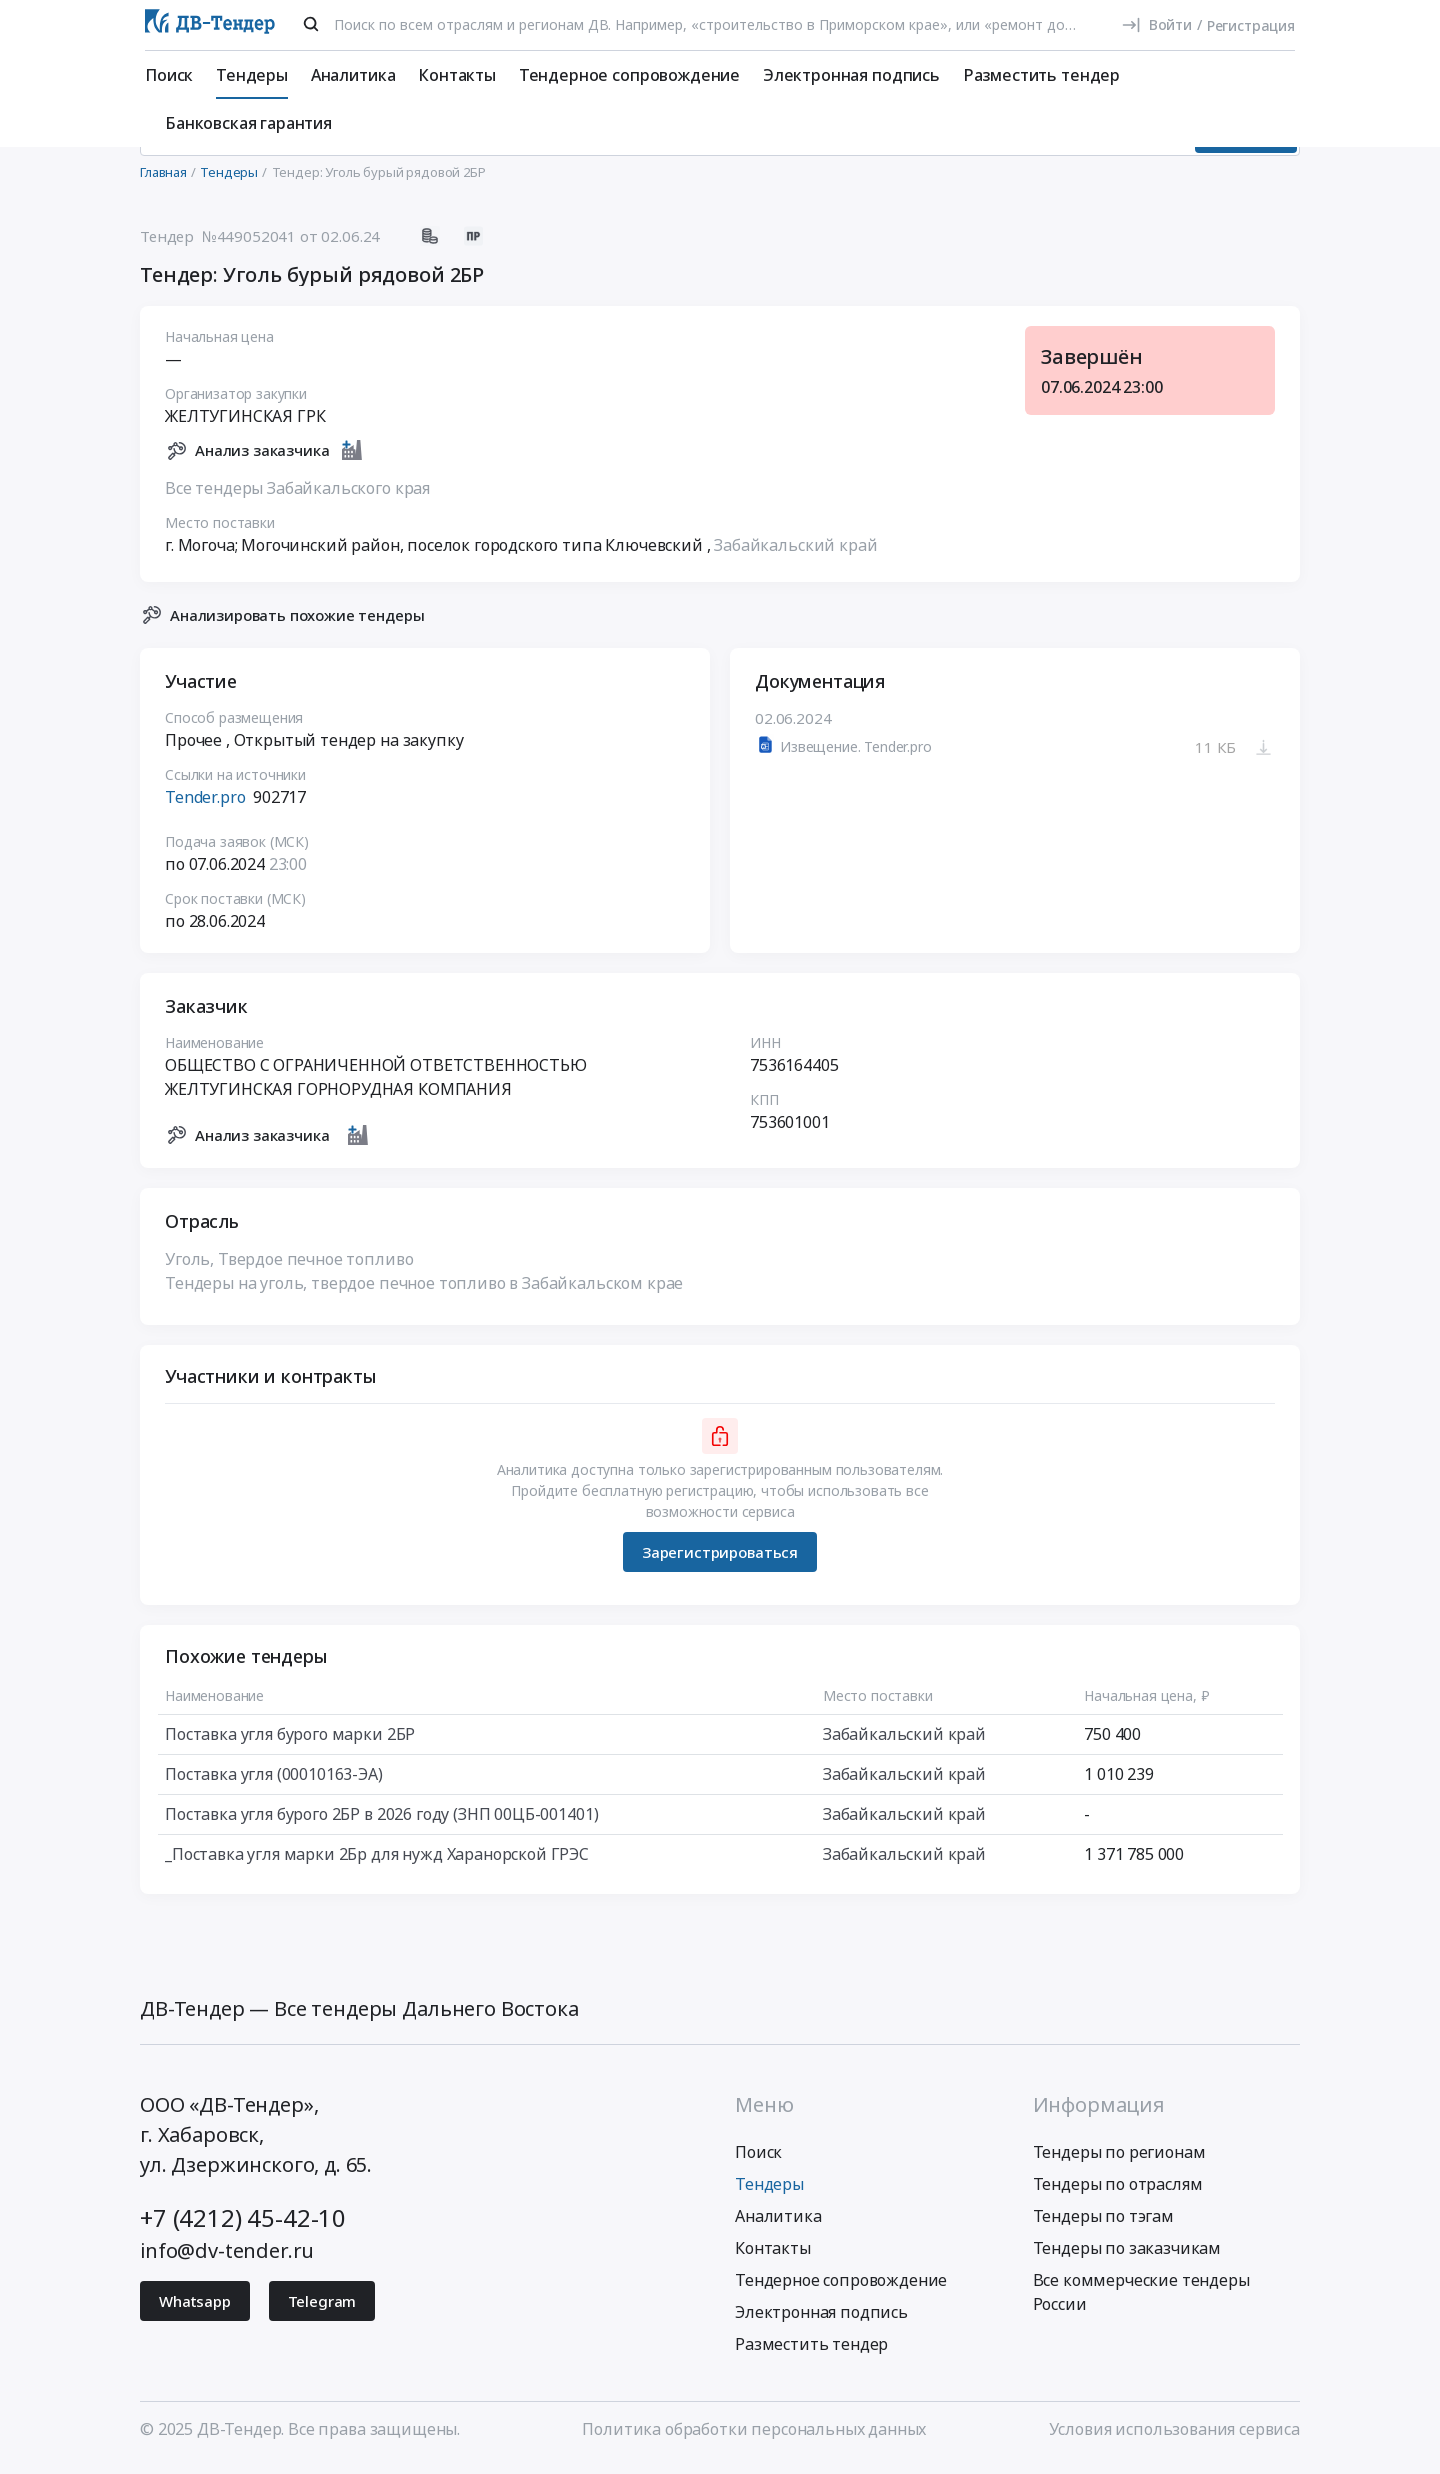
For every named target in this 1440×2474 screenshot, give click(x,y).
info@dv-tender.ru (227, 2258)
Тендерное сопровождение (629, 75)
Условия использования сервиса (1174, 2437)
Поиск (169, 75)
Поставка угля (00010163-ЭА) (274, 1783)
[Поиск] (311, 24)
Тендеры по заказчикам (1127, 2256)
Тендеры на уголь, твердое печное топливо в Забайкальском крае (424, 1292)
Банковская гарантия (248, 123)
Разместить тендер (1041, 75)
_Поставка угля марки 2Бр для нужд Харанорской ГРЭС (377, 1863)
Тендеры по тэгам (1103, 2224)
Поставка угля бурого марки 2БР (290, 1743)
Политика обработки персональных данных (754, 2437)
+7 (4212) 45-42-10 (243, 2225)
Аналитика (353, 75)
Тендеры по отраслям (1118, 2192)
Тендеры (252, 75)
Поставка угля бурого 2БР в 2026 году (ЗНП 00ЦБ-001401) (381, 1823)
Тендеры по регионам (1119, 2160)
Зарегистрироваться (720, 1560)
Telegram (322, 2309)
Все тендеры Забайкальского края (297, 496)
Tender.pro (205, 806)
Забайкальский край (795, 553)
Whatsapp (195, 2309)
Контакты (457, 75)
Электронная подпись (851, 75)
